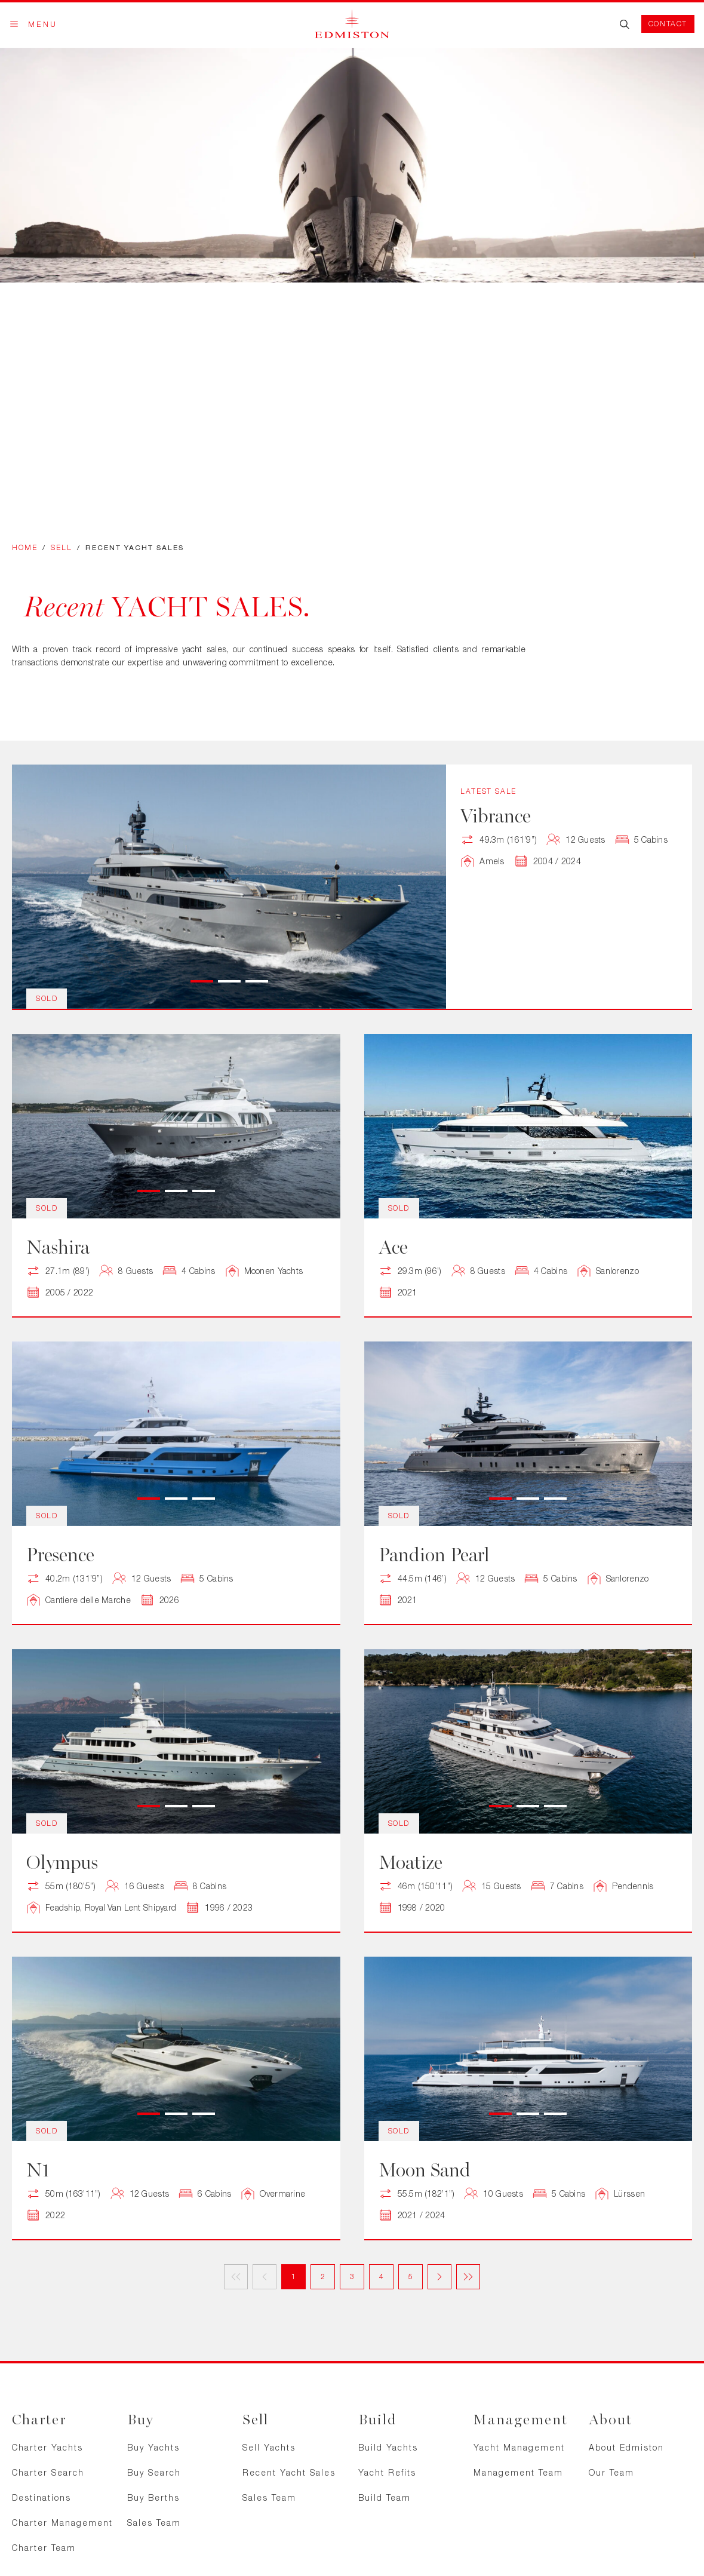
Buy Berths (153, 2497)
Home (25, 547)
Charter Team (44, 2548)
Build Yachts (388, 2447)
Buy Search (154, 2472)
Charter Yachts (47, 2447)
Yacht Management (519, 2447)
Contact (667, 23)
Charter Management (62, 2522)
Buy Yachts (153, 2447)
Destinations (41, 2497)
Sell (61, 547)
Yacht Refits (387, 2472)
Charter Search (48, 2472)
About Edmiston (626, 2447)
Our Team (611, 2472)
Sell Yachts (269, 2447)
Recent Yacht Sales (289, 2472)
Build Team (384, 2497)
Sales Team (154, 2522)
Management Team (518, 2472)
